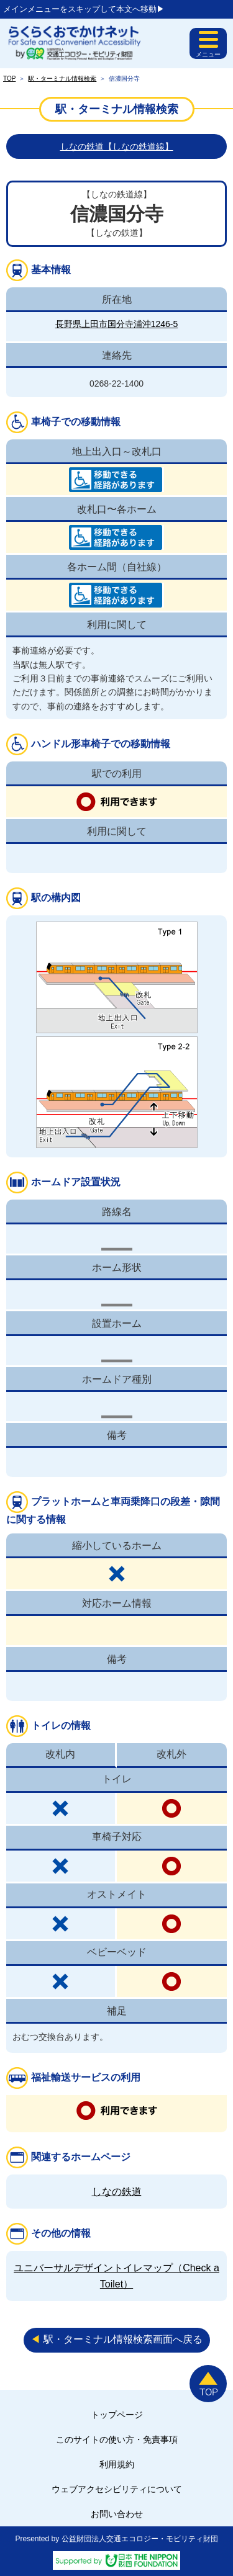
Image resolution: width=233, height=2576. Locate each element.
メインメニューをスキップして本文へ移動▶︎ (84, 9)
